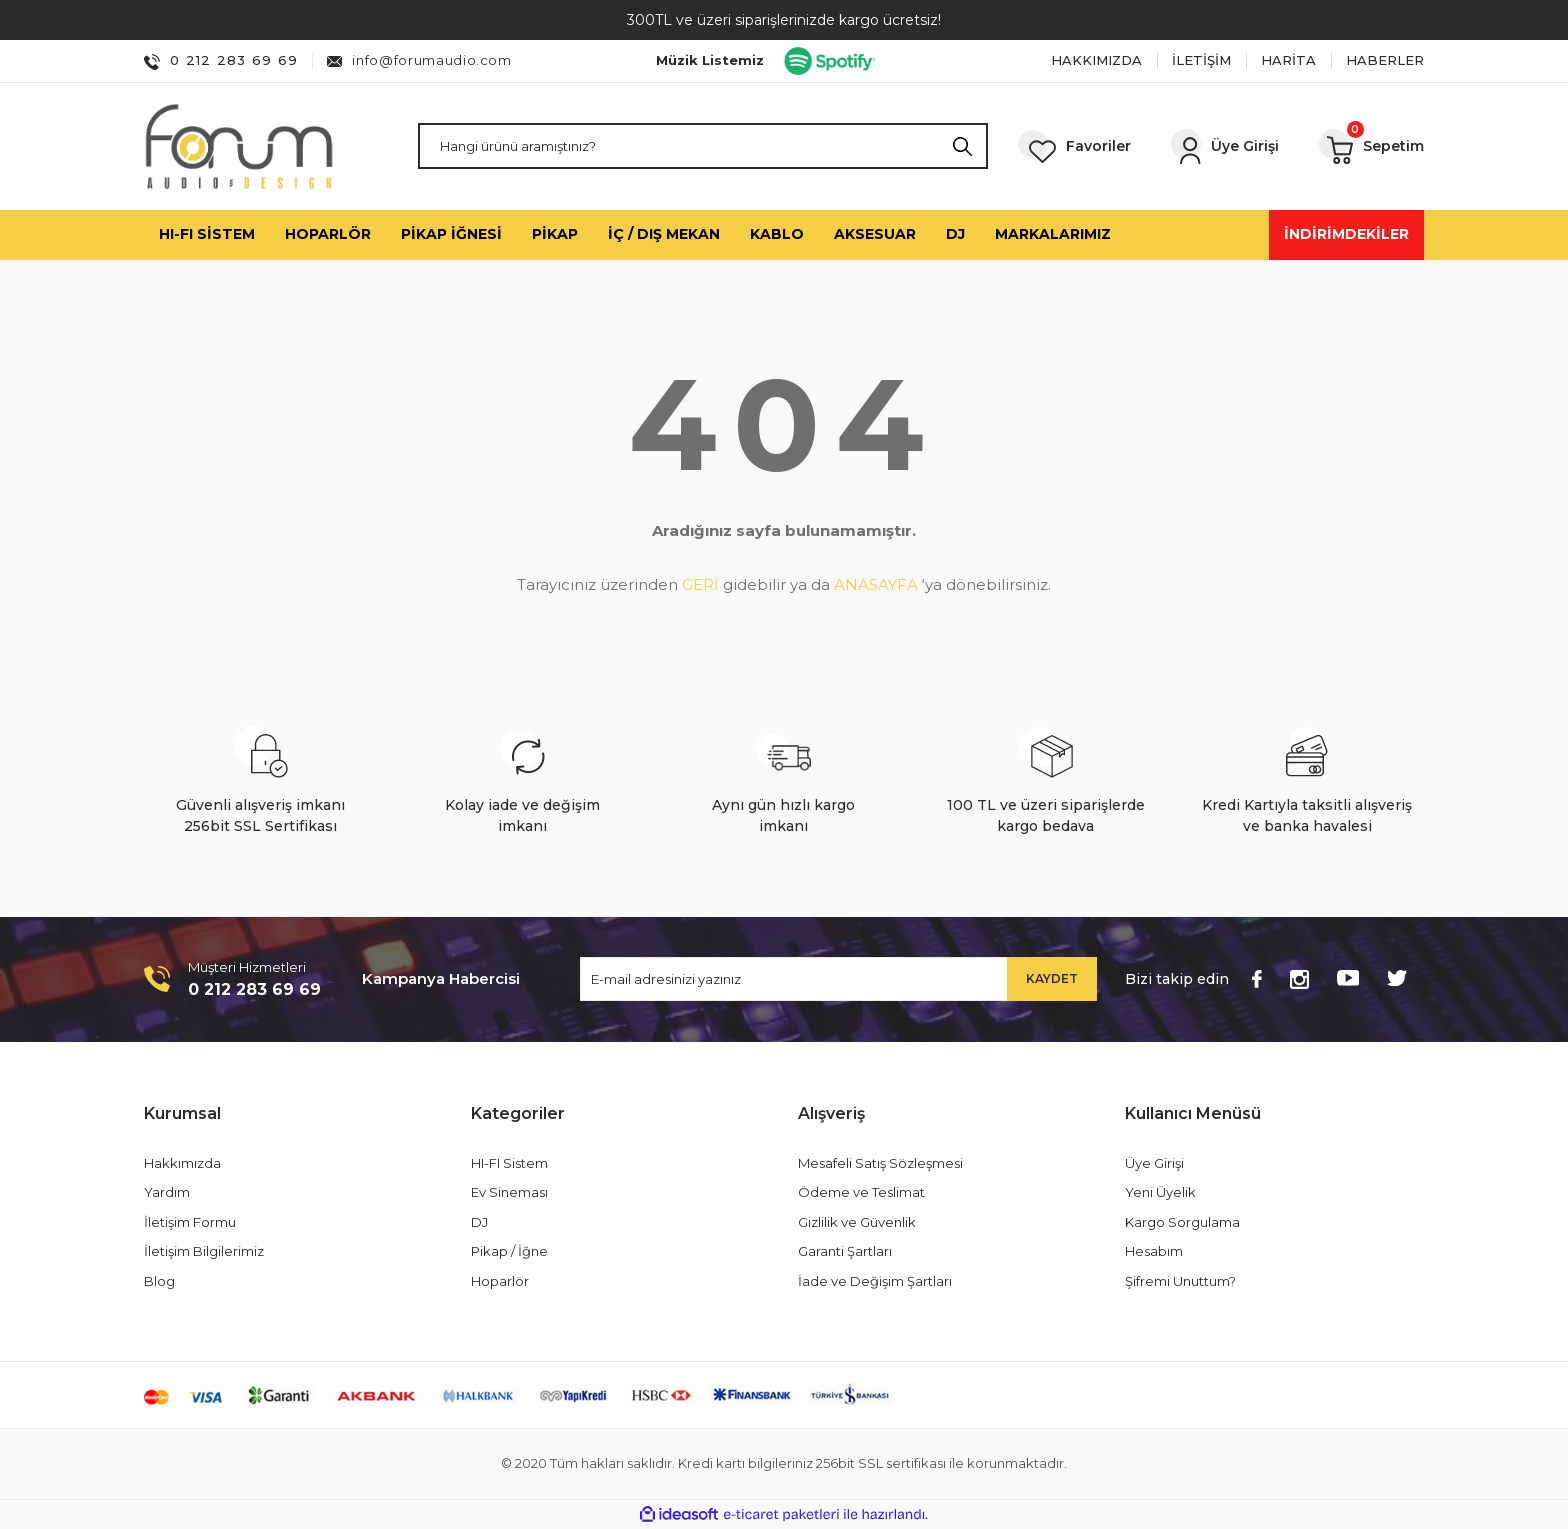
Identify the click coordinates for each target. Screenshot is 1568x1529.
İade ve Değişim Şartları (875, 1281)
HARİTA (1288, 60)
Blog (159, 1281)
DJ (479, 1222)
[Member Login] (1225, 146)
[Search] (703, 146)
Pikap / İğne (509, 1251)
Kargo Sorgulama (1182, 1222)
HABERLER (1385, 60)
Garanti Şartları (845, 1251)
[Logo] (239, 146)
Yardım (167, 1192)
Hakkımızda (182, 1163)
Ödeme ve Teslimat (861, 1192)
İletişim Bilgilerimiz (204, 1251)
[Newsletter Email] (838, 979)
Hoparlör (500, 1281)
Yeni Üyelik (1160, 1192)
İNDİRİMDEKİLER (1346, 234)
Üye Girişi (1154, 1163)
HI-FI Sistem (509, 1163)
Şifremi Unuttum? (1180, 1281)
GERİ (700, 584)
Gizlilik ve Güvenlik (857, 1222)
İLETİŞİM (1201, 60)
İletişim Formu (190, 1222)
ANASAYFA (876, 584)
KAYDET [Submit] (1052, 978)
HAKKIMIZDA (1096, 60)
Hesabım (1154, 1251)
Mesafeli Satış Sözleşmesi (880, 1163)
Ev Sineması (509, 1192)
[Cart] (1371, 146)
